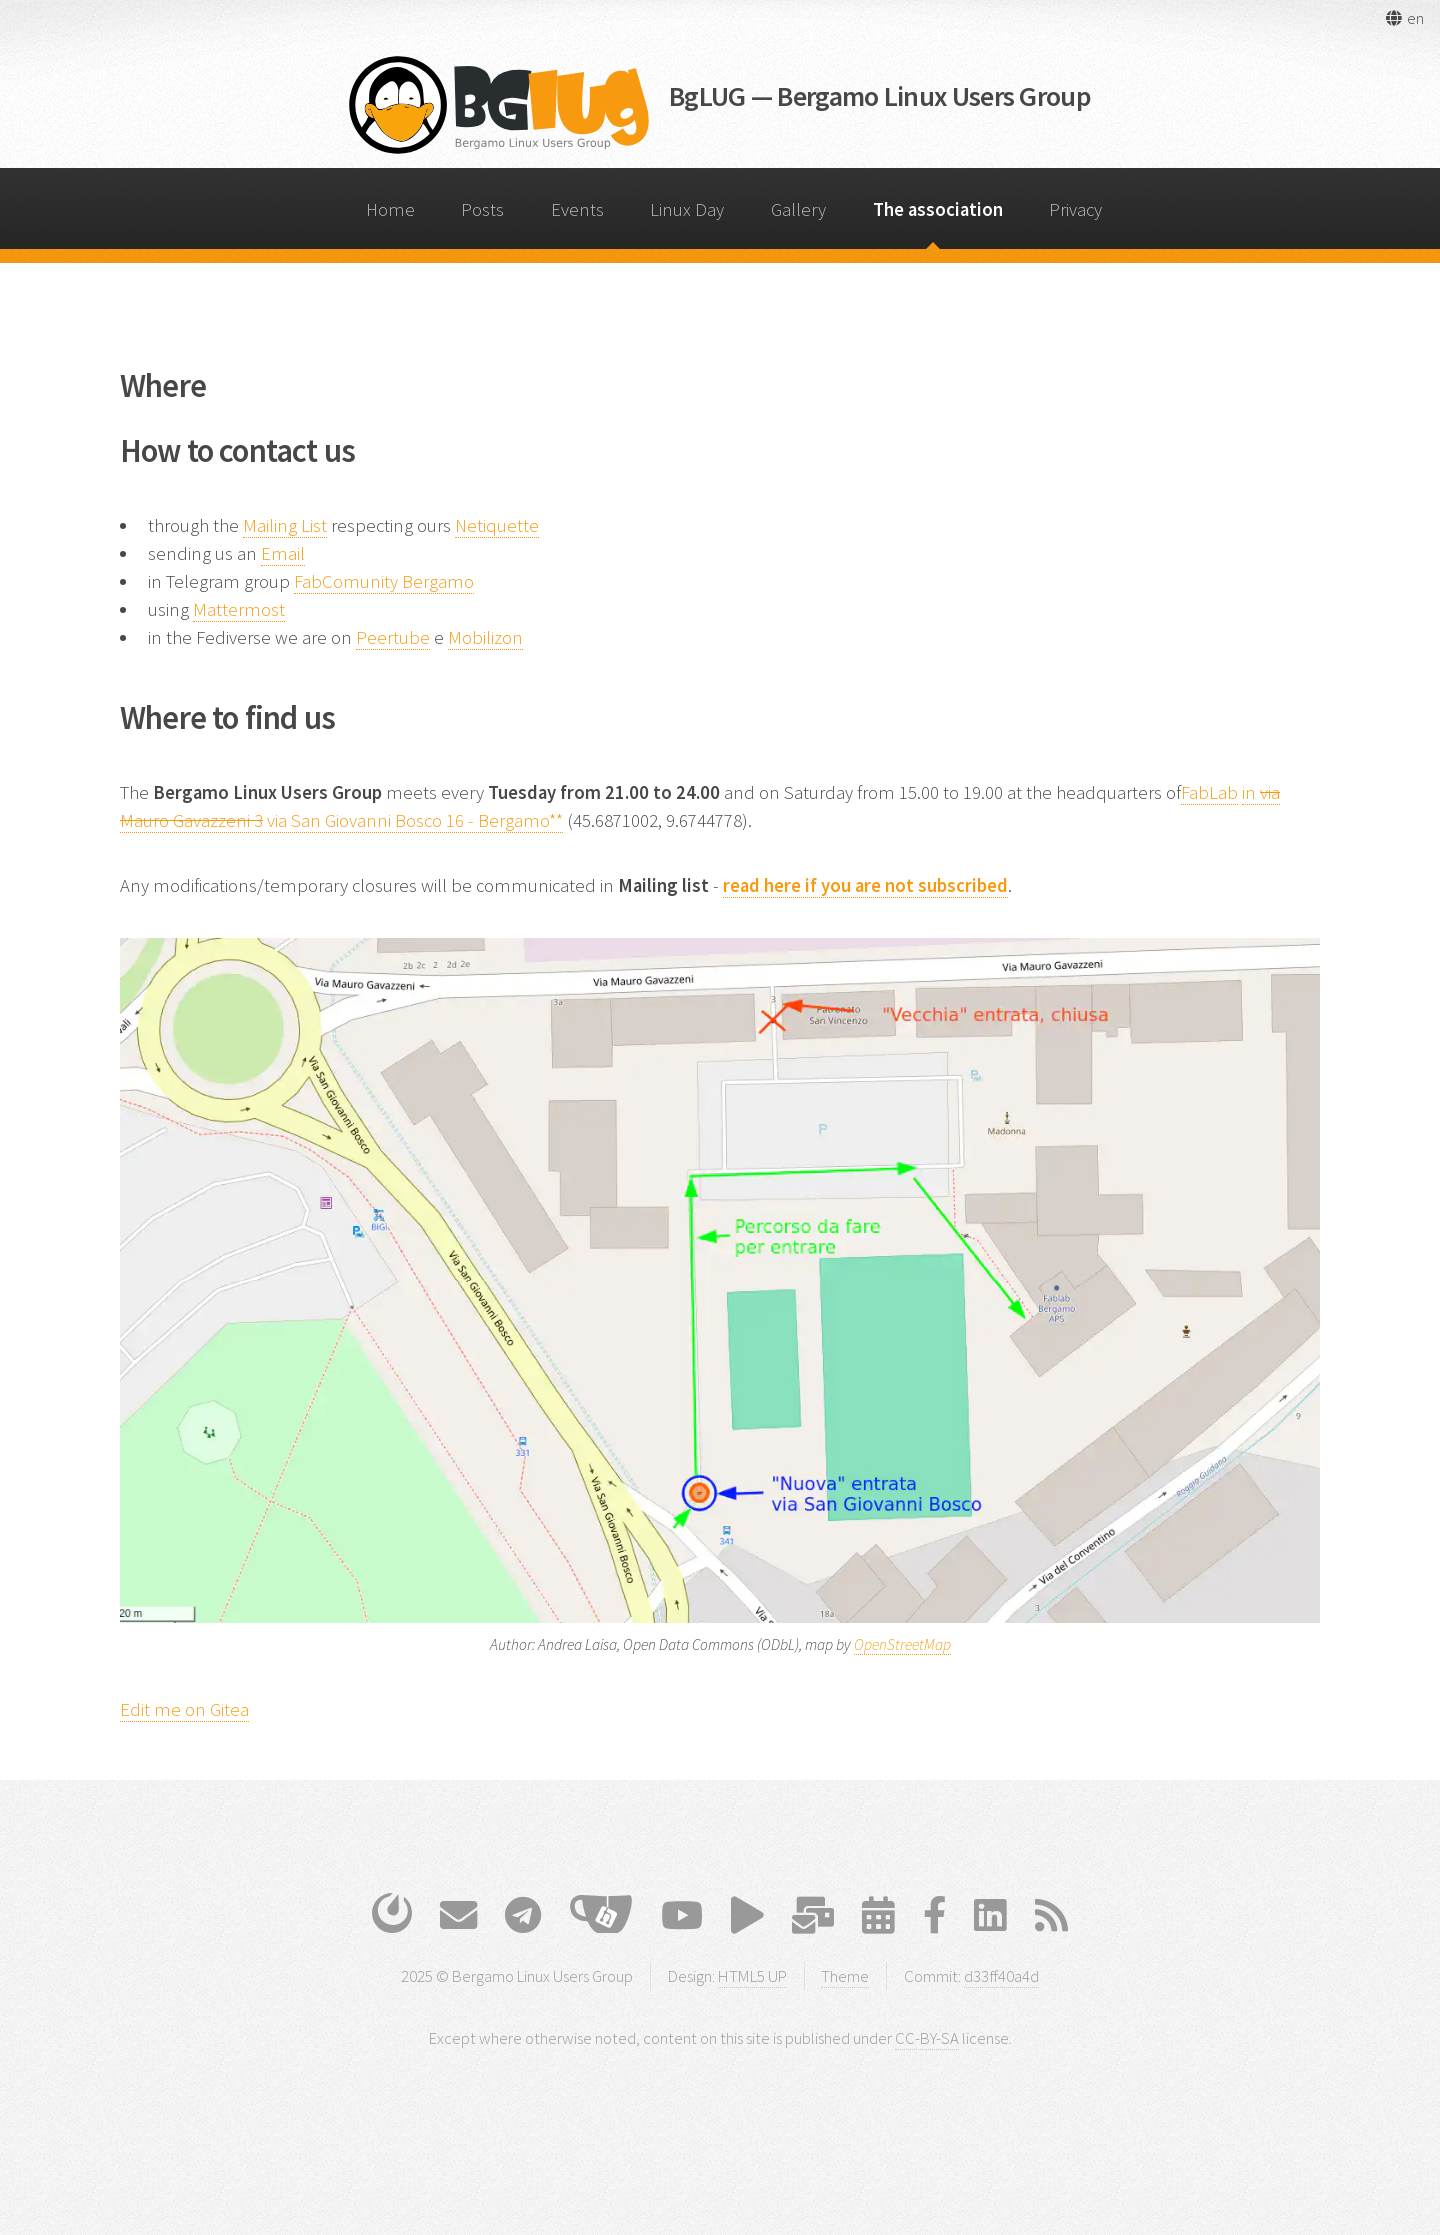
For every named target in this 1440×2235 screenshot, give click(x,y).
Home (390, 209)
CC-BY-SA (927, 2038)
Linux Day (687, 209)
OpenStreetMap (902, 1644)
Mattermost (239, 609)
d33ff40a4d (1001, 1976)
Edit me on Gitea (184, 1709)
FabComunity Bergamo (384, 581)
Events (577, 209)
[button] (1404, 18)
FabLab (1209, 792)
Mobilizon (485, 637)
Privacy (1075, 209)
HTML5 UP (752, 1976)
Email (283, 553)
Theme (845, 1976)
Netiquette (497, 525)
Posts (482, 209)
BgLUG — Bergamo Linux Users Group (880, 96)
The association (938, 209)
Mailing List (285, 525)
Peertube (393, 637)
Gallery (798, 209)
